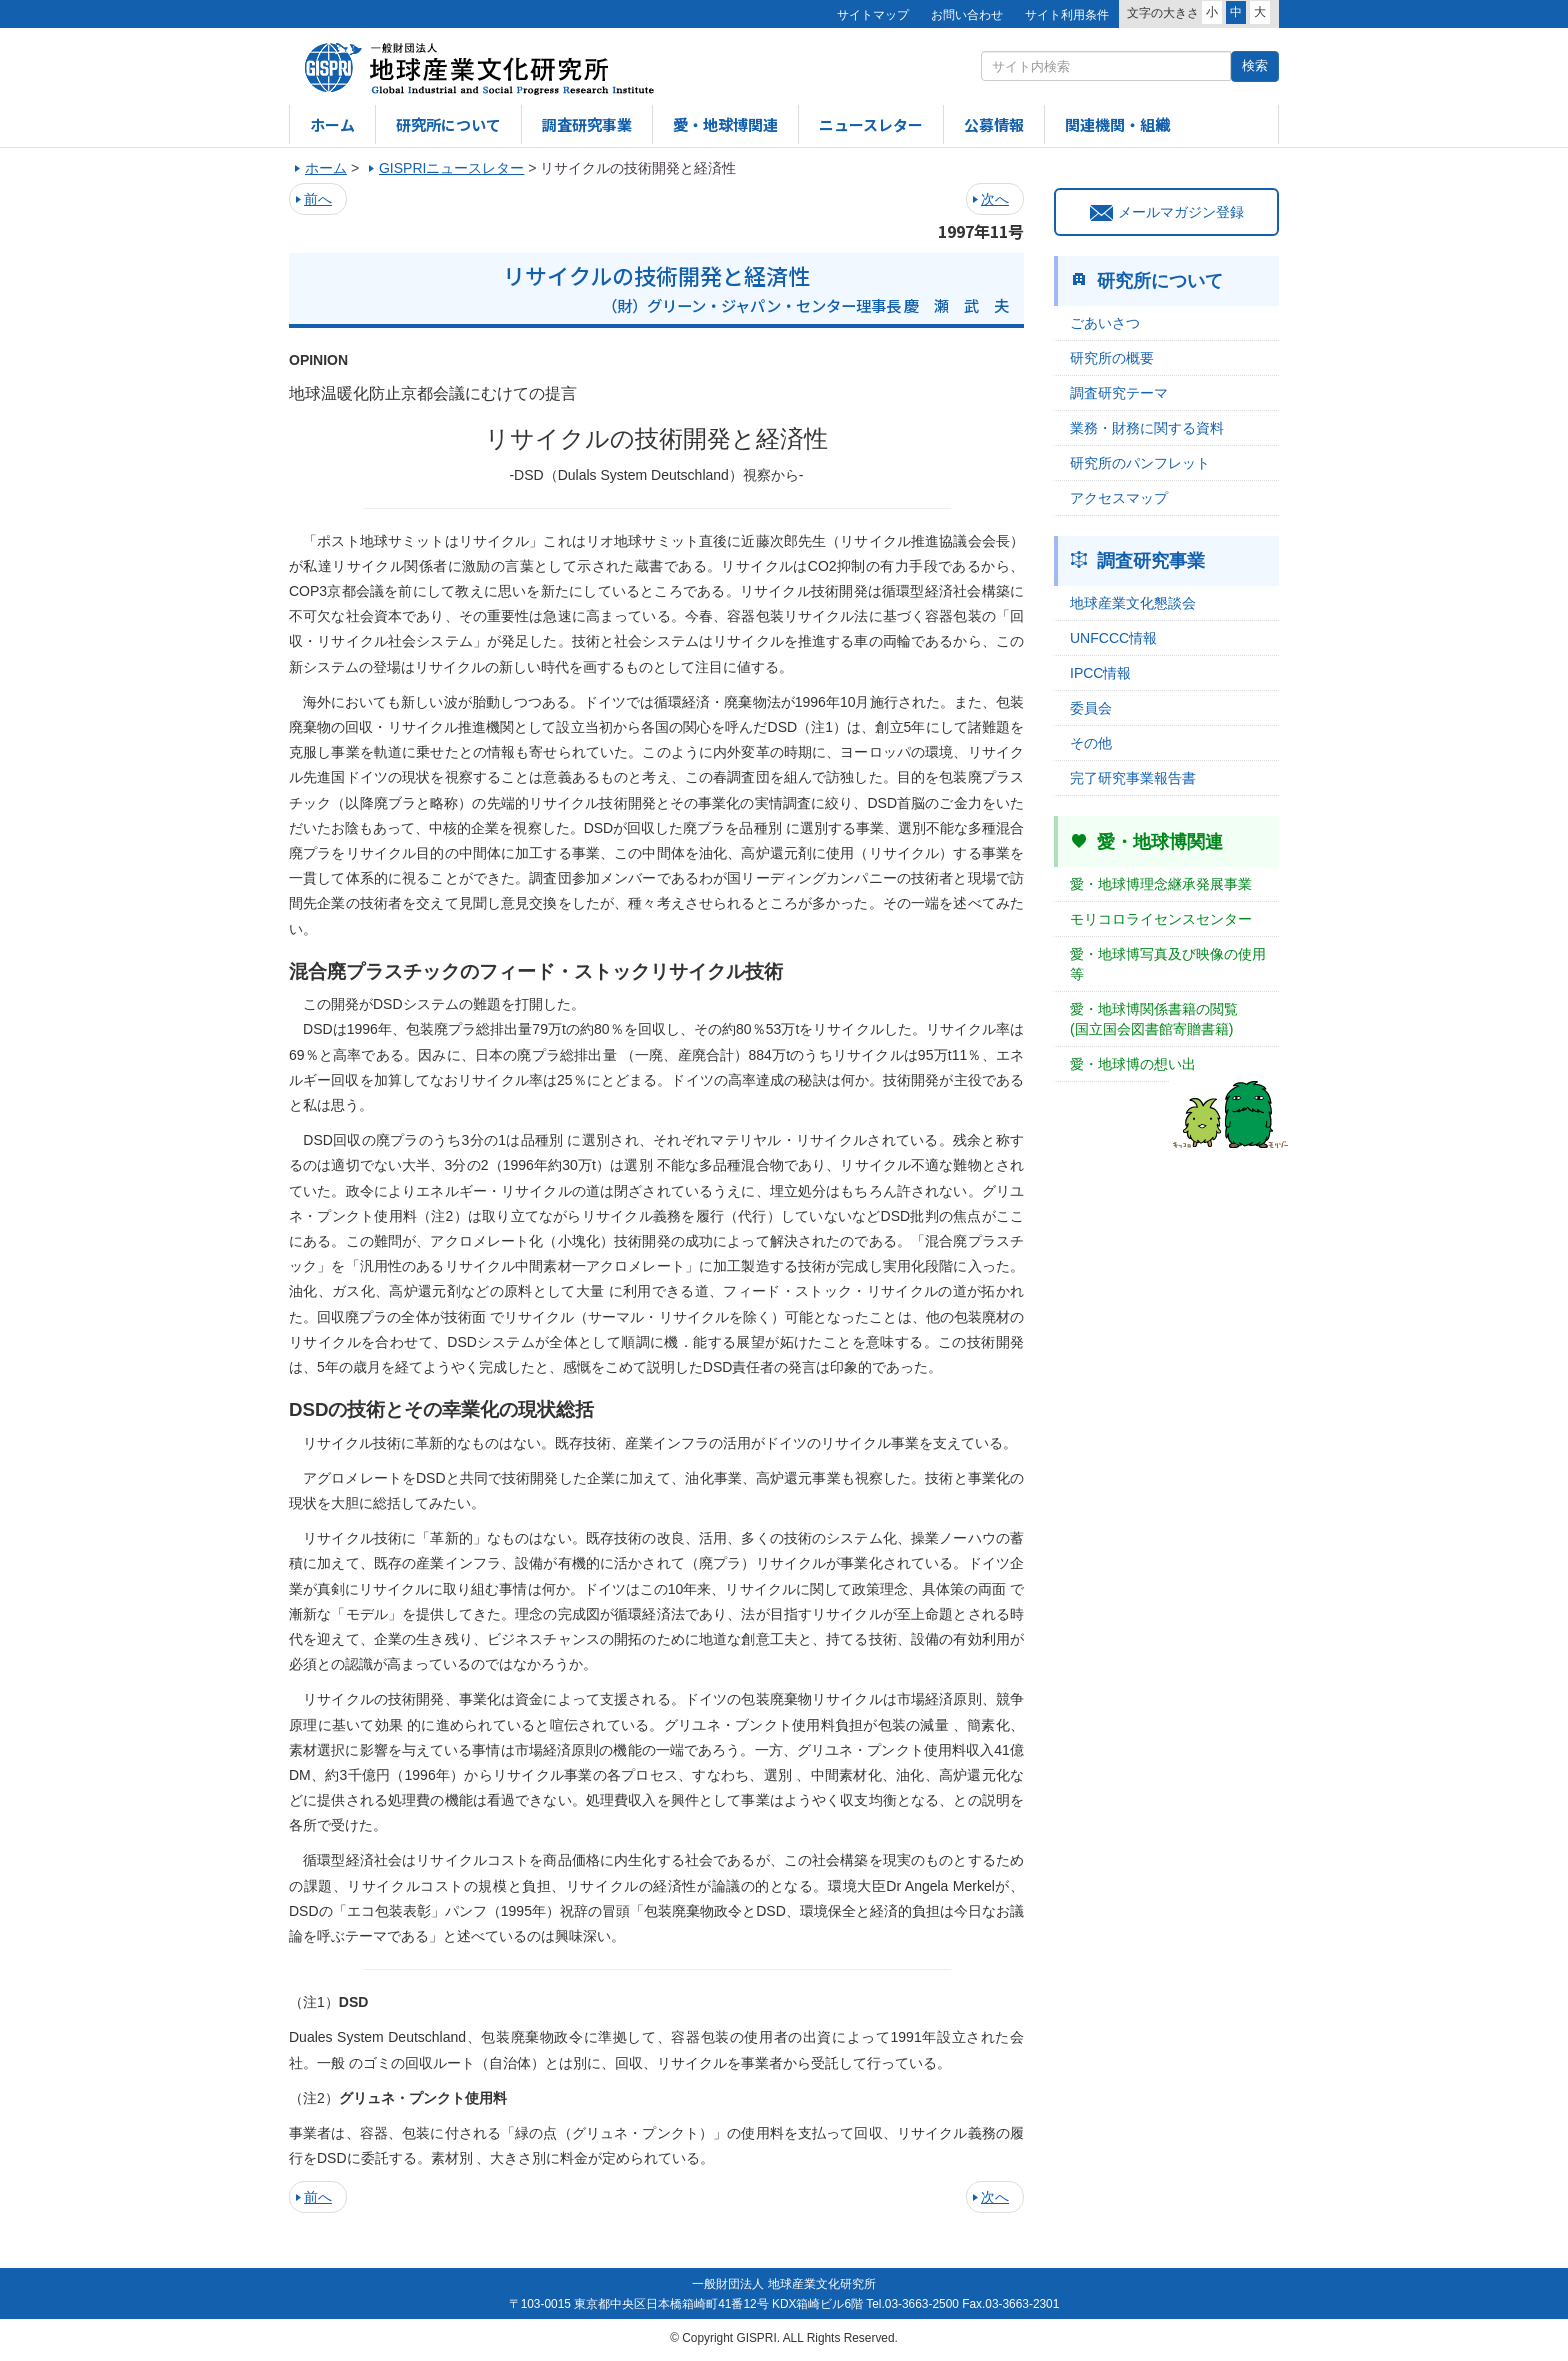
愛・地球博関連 (725, 124)
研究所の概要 (1112, 358)
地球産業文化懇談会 (1133, 603)
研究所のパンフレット (1140, 463)
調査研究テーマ (1119, 393)
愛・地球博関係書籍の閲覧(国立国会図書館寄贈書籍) (1154, 1019)
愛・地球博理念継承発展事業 (1161, 884)
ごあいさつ (1105, 323)
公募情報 (994, 124)
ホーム (332, 124)
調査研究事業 (587, 124)
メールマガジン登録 (1167, 212)
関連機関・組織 (1117, 124)
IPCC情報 (1100, 673)
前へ (318, 199)
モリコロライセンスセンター (1161, 919)
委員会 (1091, 708)
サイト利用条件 (1067, 15)
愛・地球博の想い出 (1133, 1064)
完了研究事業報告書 (1133, 778)
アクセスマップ (1119, 498)
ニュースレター (871, 124)
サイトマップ (873, 15)
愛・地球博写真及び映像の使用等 (1168, 964)
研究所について (448, 124)
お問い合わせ (967, 15)
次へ (995, 199)
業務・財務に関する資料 (1147, 428)
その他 (1091, 743)
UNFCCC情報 (1113, 638)
